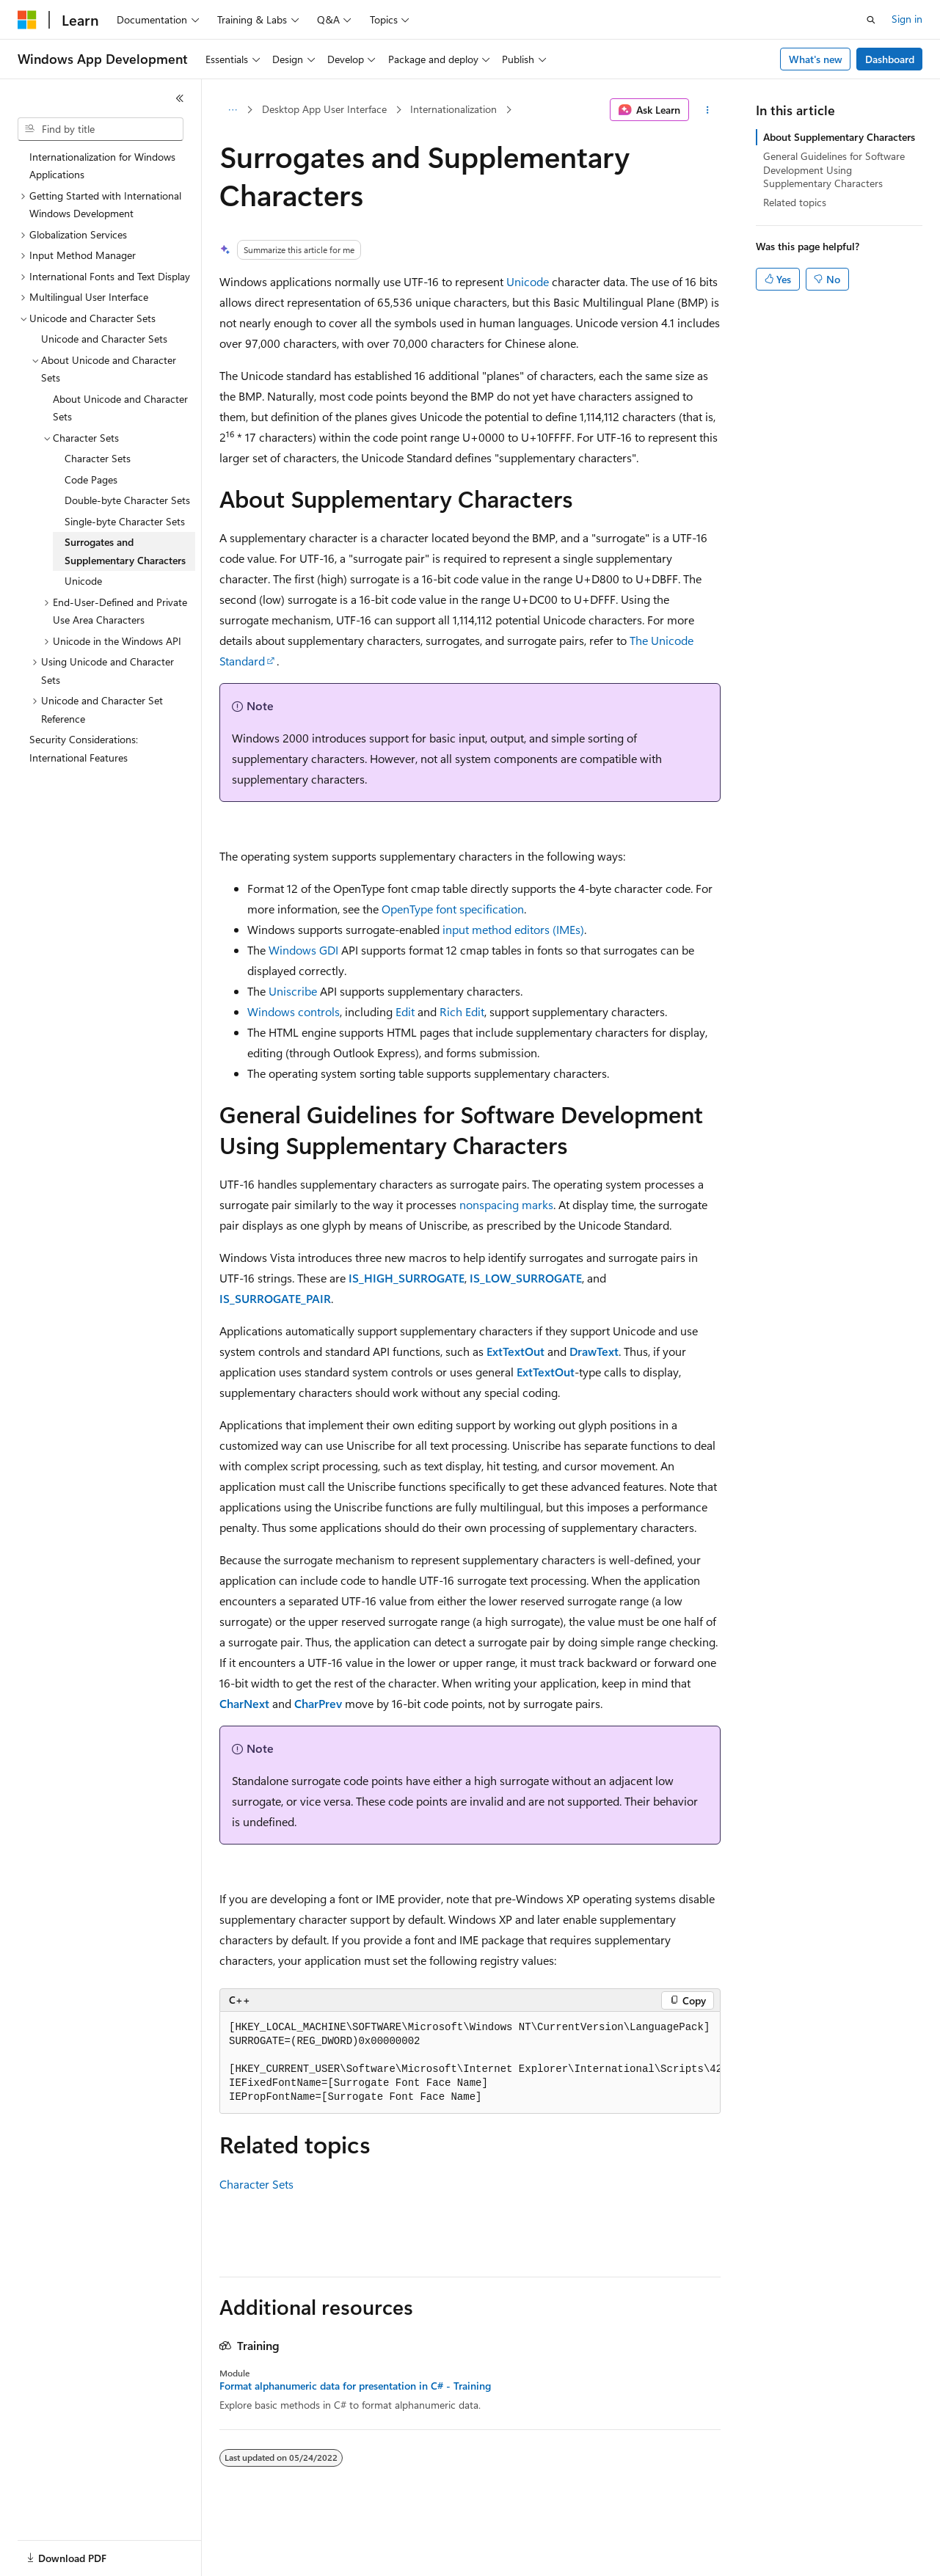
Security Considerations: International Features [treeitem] (83, 748)
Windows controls (293, 1011)
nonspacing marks (506, 1204)
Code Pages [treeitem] (91, 479)
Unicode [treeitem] (83, 581)
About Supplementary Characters (839, 137)
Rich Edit (462, 1011)
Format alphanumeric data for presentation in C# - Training (355, 2386)
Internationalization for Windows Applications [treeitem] (102, 166)
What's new (815, 59)
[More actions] (708, 110)
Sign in (907, 19)
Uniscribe (293, 991)
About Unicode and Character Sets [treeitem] (120, 408)
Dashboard (889, 59)
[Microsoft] (27, 19)
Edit (405, 1011)
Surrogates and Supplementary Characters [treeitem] (125, 551)
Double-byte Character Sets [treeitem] (127, 500)
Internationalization (453, 109)
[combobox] (100, 129)
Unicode (527, 281)
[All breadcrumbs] (232, 110)
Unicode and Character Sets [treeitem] (104, 339)
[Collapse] (179, 98)
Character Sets (256, 2184)
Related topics (794, 202)
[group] (470, 2063)
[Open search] (871, 20)
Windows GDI (303, 949)
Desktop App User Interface (324, 109)
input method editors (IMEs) (513, 929)
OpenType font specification (453, 908)
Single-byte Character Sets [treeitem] (125, 521)
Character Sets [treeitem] (98, 458)
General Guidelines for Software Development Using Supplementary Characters (834, 169)
